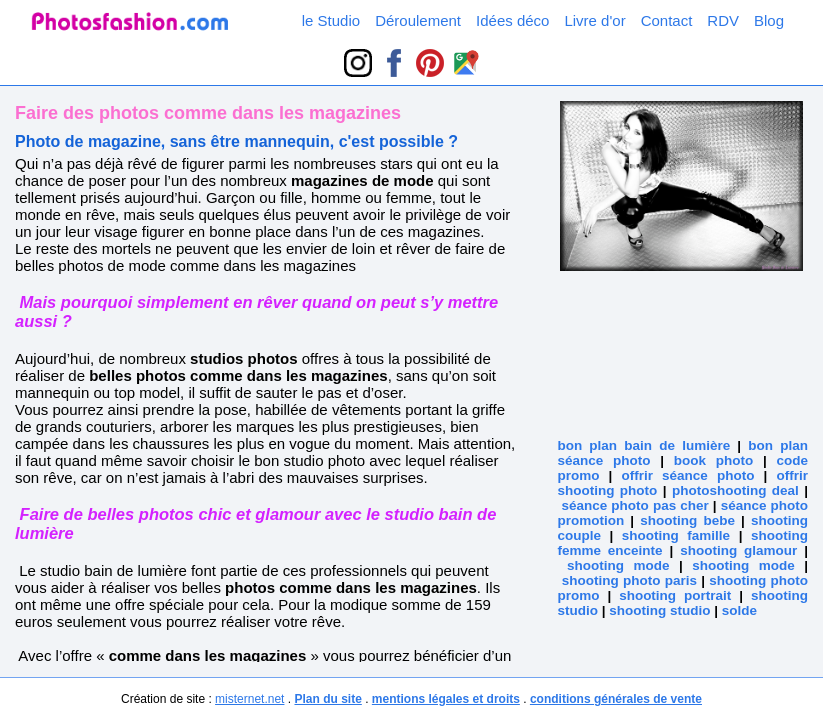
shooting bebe (687, 520)
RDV (723, 20)
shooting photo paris (629, 580)
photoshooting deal (735, 490)
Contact (667, 20)
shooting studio (659, 610)
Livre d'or (594, 20)
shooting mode (618, 565)
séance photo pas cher (635, 505)
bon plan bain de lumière (643, 445)
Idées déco (512, 20)
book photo (713, 460)
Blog (769, 20)
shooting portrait (675, 595)
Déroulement (418, 20)
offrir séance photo (687, 475)
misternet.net (249, 699)
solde (739, 610)
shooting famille (676, 535)
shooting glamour (738, 550)
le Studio (331, 20)
